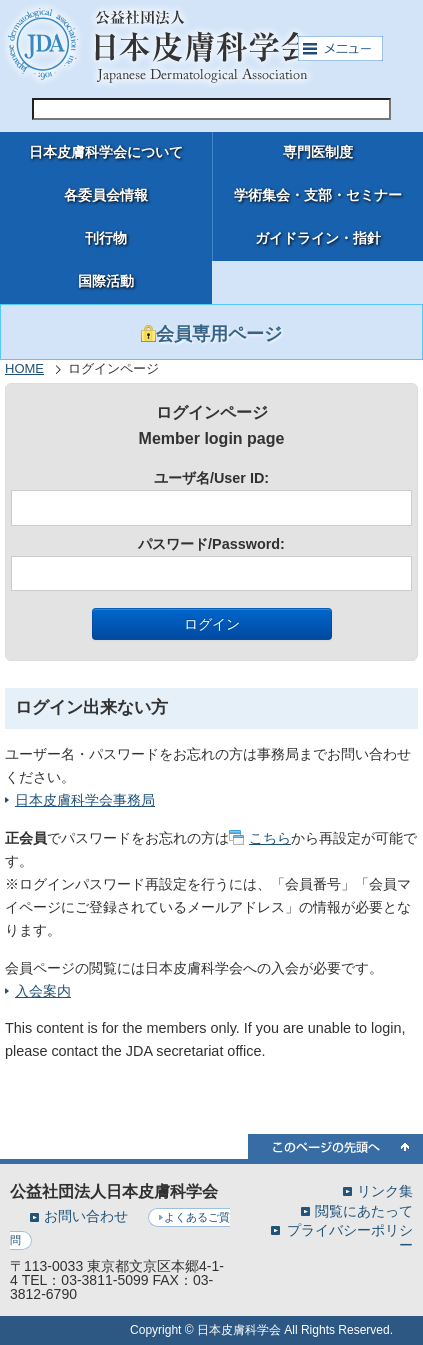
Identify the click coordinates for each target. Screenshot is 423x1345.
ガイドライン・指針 (318, 238)
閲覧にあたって (364, 1210)
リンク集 (385, 1190)
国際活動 (106, 281)
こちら (270, 838)
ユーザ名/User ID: (211, 498)
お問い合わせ (86, 1216)
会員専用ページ (211, 334)
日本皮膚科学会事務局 (85, 800)
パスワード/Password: (211, 564)
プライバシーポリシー (350, 1237)
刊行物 (106, 238)
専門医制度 (318, 152)
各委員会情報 (106, 195)
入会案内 (43, 991)
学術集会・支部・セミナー (318, 195)
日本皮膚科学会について (106, 152)
